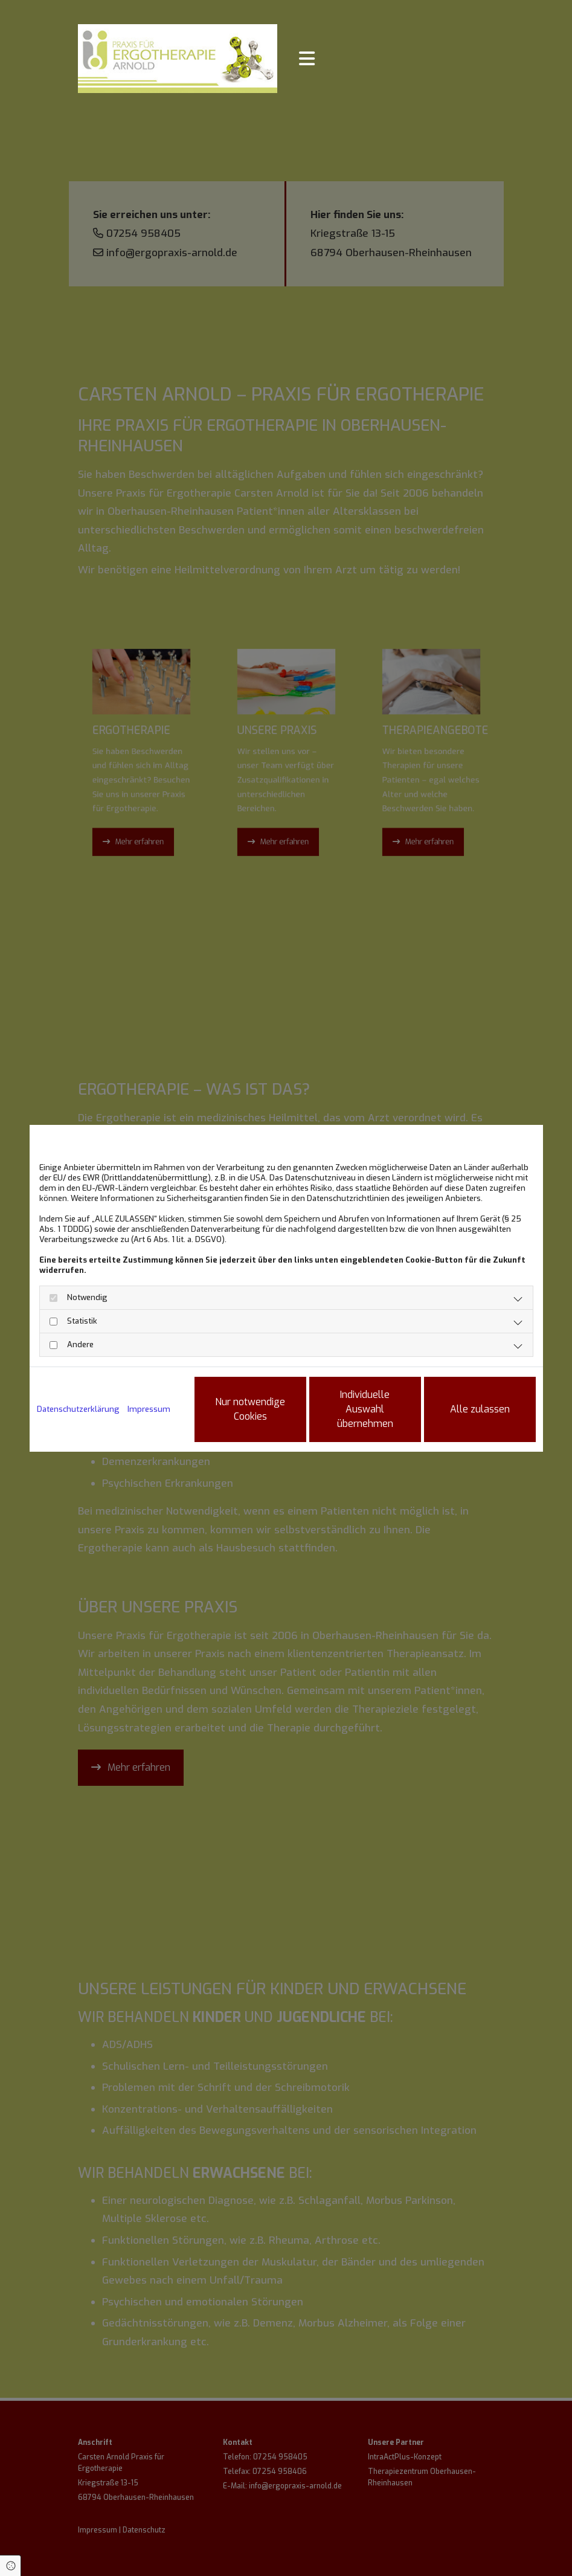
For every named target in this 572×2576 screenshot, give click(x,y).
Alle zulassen (480, 1409)
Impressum (148, 1409)
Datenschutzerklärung (78, 1409)
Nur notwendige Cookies (250, 1409)
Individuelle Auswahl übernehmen (365, 1409)
